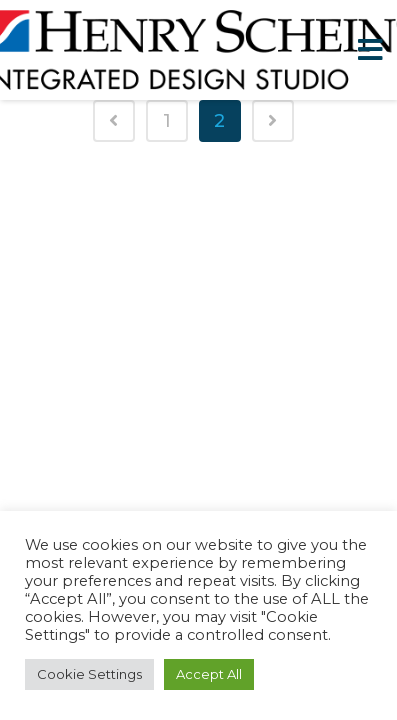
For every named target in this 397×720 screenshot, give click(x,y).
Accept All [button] (209, 674)
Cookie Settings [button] (89, 674)
